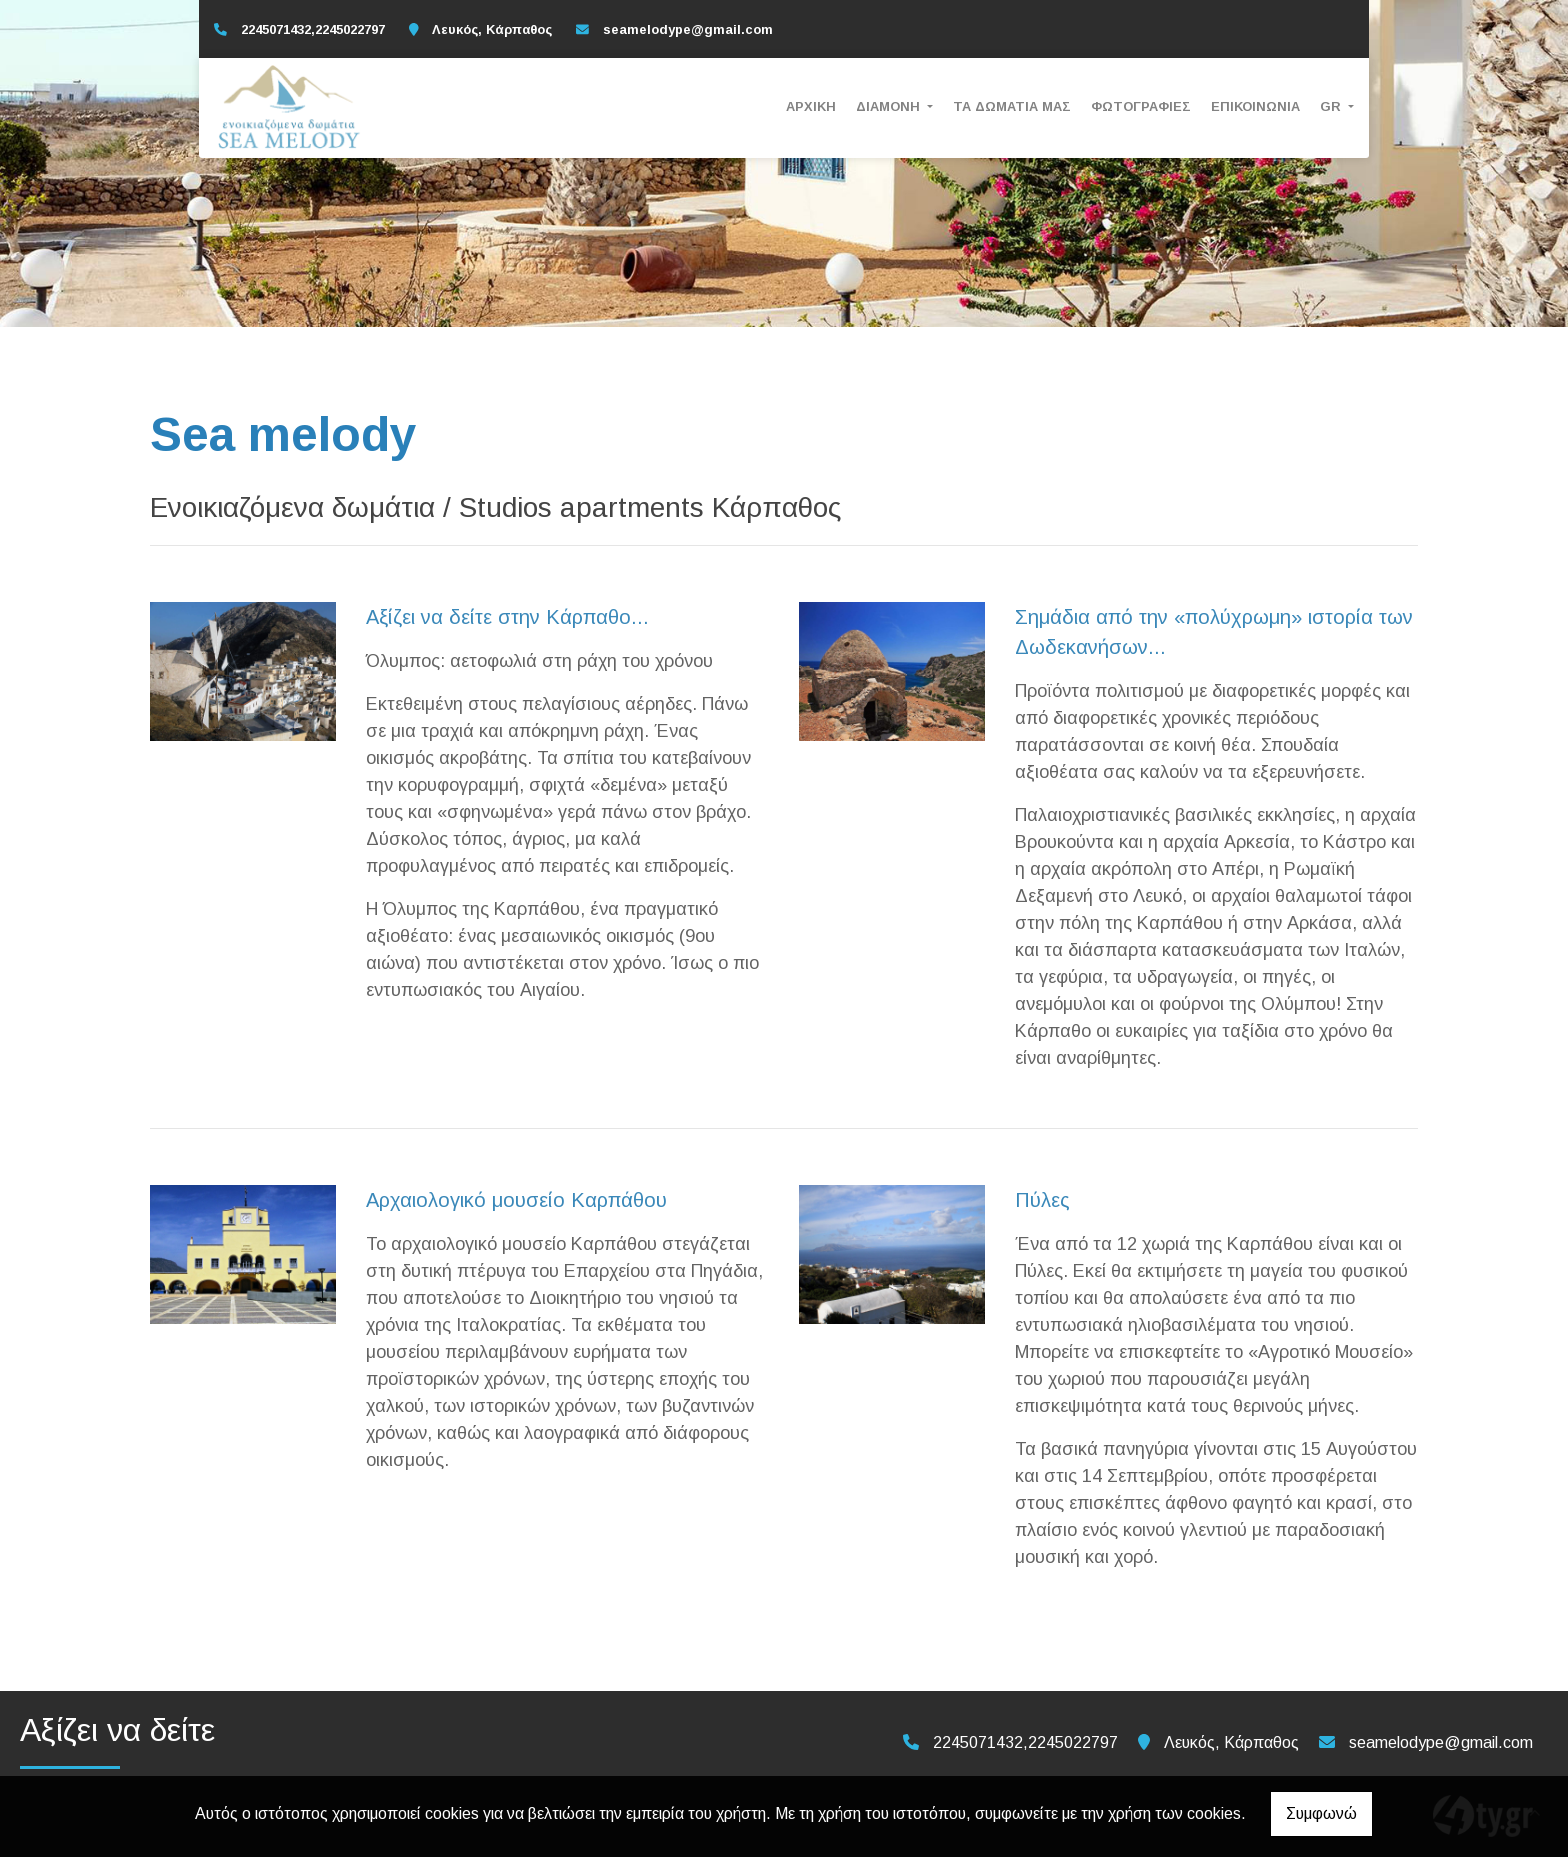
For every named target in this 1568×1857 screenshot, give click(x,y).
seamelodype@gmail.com (688, 29)
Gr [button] (1332, 106)
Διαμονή (890, 106)
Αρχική (811, 106)
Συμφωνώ (1321, 1813)
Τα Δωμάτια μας (1012, 106)
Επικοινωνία (1255, 106)
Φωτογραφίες (1141, 106)
